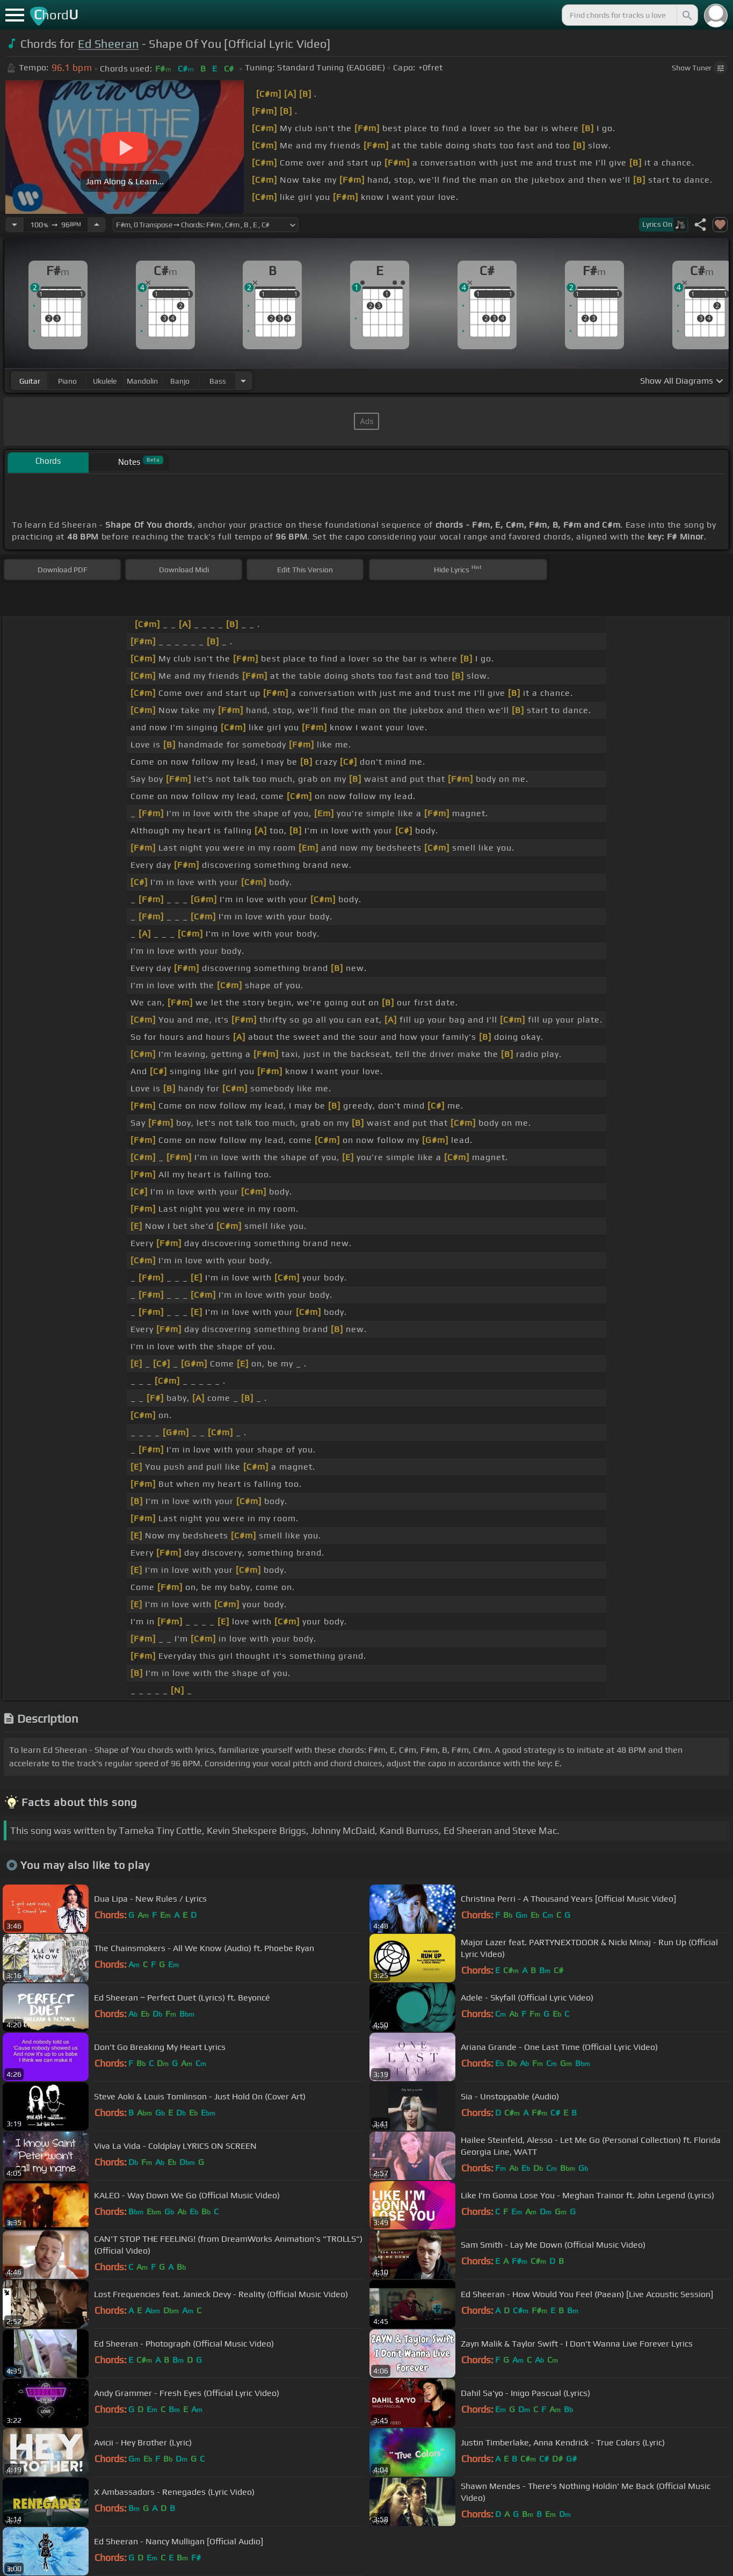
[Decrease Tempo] (14, 224)
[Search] (686, 15)
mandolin (142, 381)
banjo (180, 381)
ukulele (105, 381)
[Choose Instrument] (243, 380)
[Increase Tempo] (97, 224)
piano (67, 381)
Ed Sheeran (108, 44)
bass (217, 381)
